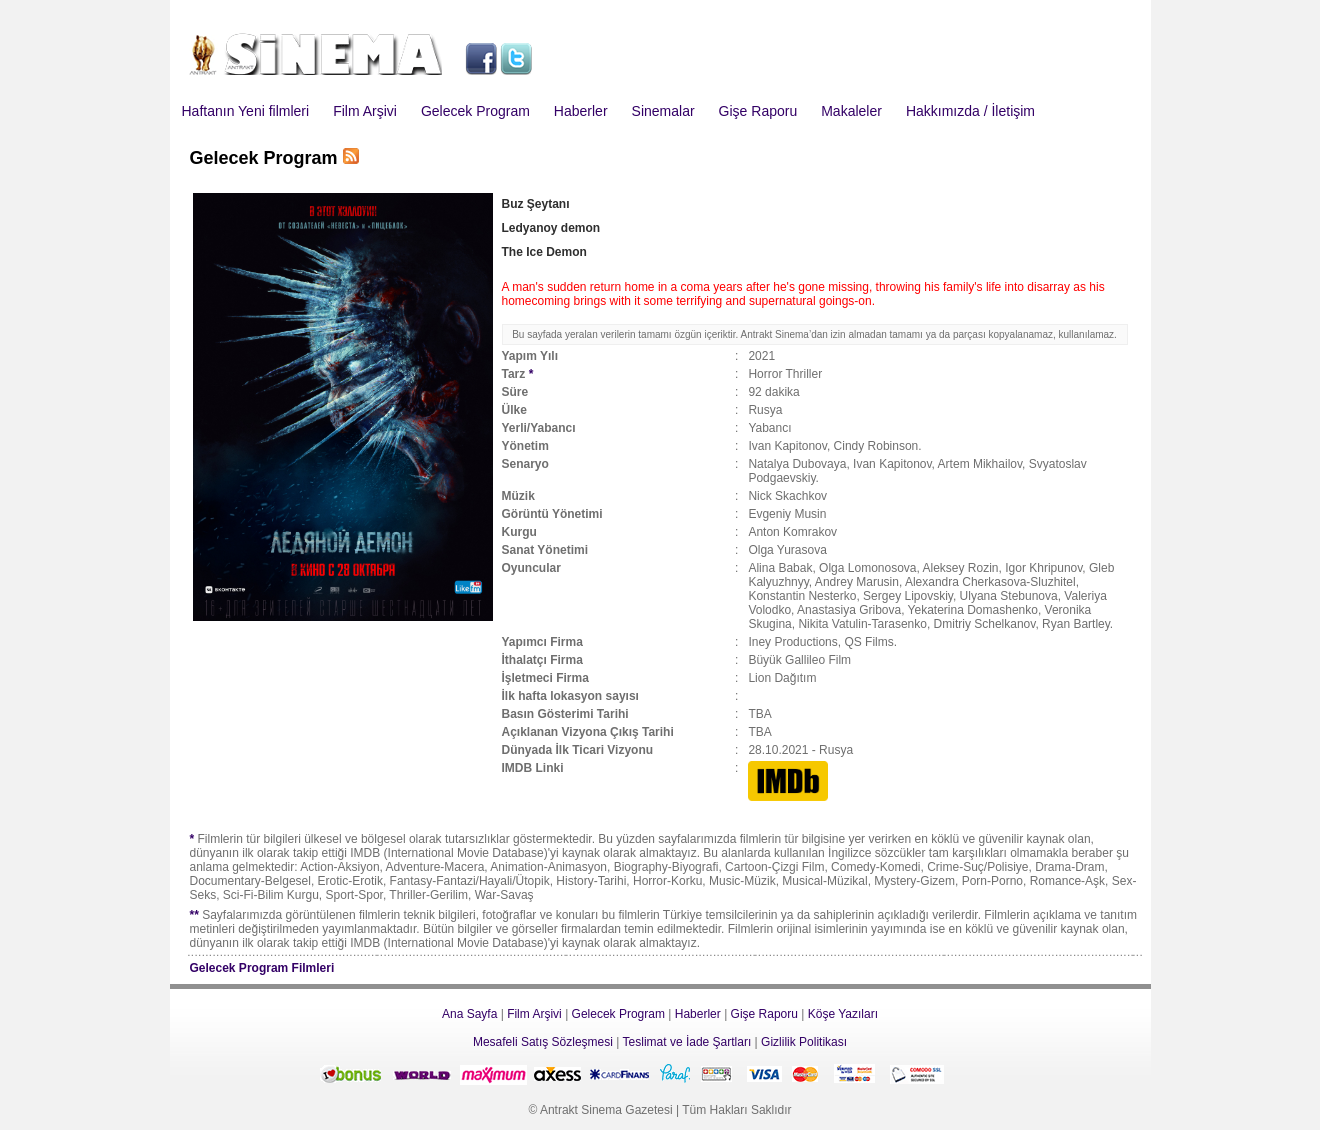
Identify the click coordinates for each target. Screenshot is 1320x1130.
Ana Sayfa (469, 1014)
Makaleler (851, 111)
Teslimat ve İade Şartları (687, 1042)
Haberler (581, 111)
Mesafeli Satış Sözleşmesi (543, 1042)
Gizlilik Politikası (804, 1042)
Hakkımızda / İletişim (970, 111)
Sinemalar (663, 111)
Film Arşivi (365, 111)
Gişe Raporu (758, 111)
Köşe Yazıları (843, 1014)
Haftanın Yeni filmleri (246, 111)
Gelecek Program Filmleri (262, 968)
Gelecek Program (475, 111)
